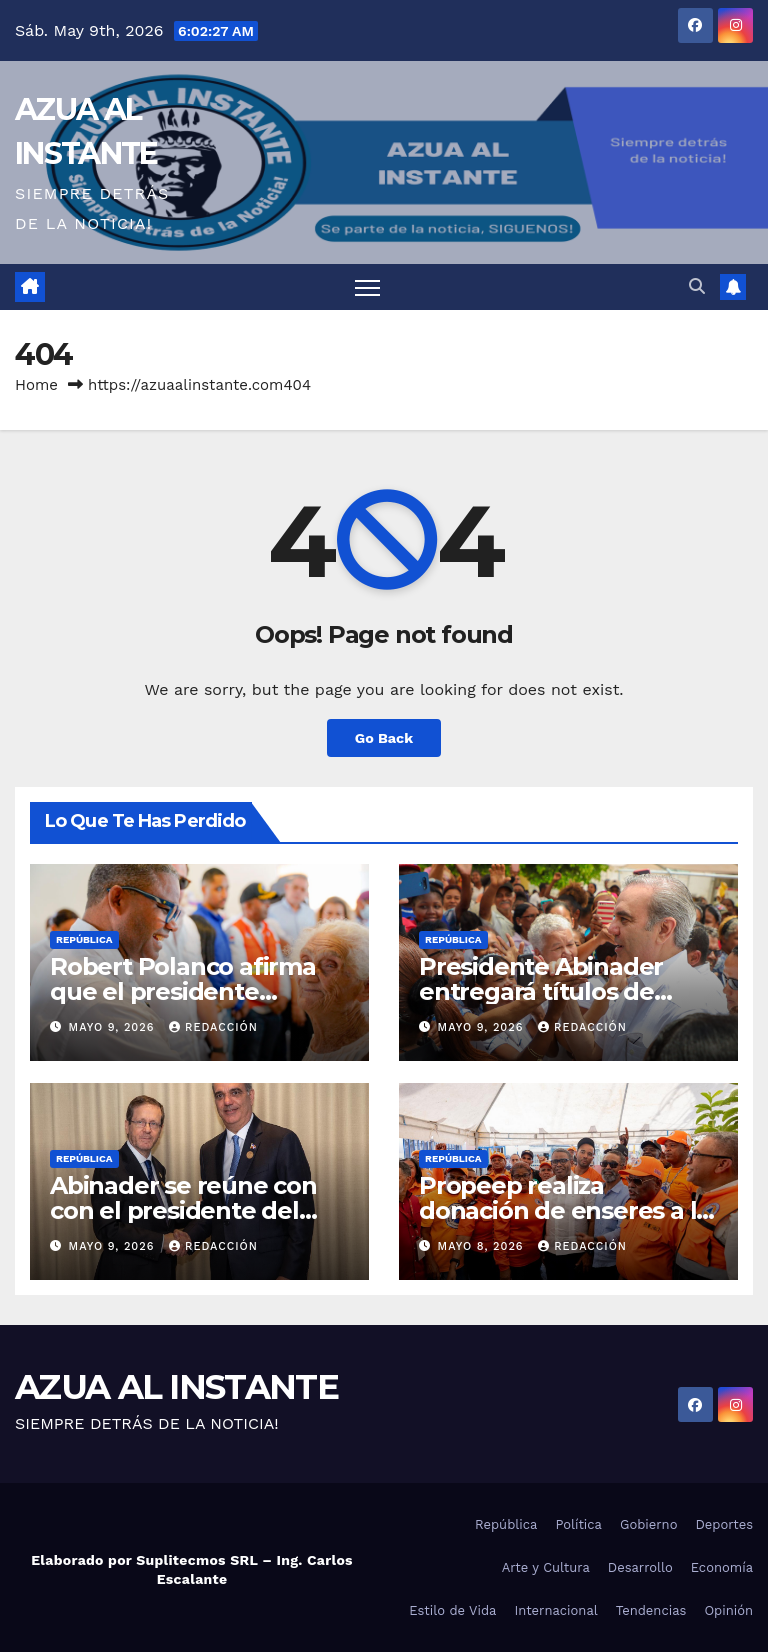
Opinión (728, 1610)
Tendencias (651, 1610)
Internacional (555, 1610)
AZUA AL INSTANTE (176, 1387)
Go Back (384, 738)
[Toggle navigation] (367, 287)
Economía (722, 1567)
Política (578, 1524)
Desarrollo (640, 1567)
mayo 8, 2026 (483, 1246)
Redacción (213, 1027)
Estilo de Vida (452, 1610)
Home (36, 385)
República (84, 939)
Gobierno (648, 1524)
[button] (697, 286)
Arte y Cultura (546, 1567)
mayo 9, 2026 (114, 1027)
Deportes (724, 1524)
